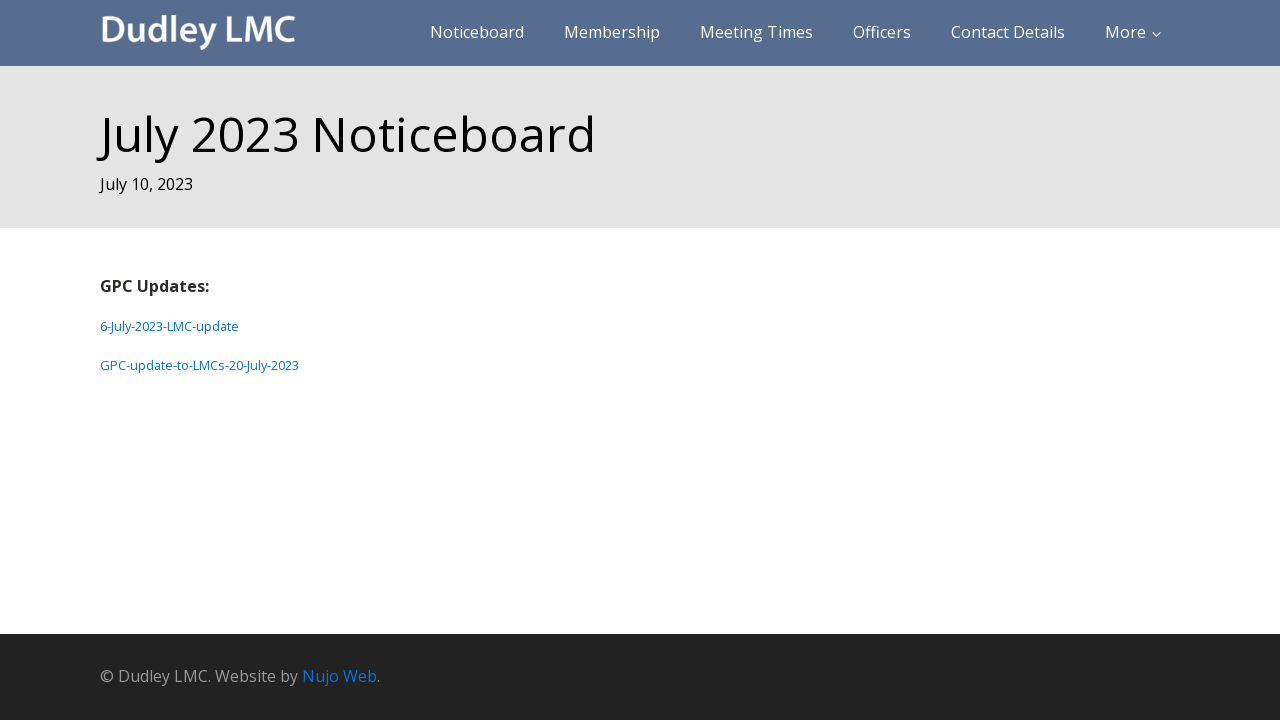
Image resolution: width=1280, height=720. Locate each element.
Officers (882, 32)
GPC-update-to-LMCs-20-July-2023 (199, 365)
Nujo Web (339, 676)
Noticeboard (477, 32)
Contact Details (1008, 32)
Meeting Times (756, 32)
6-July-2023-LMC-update (169, 326)
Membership (612, 32)
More (1125, 32)
